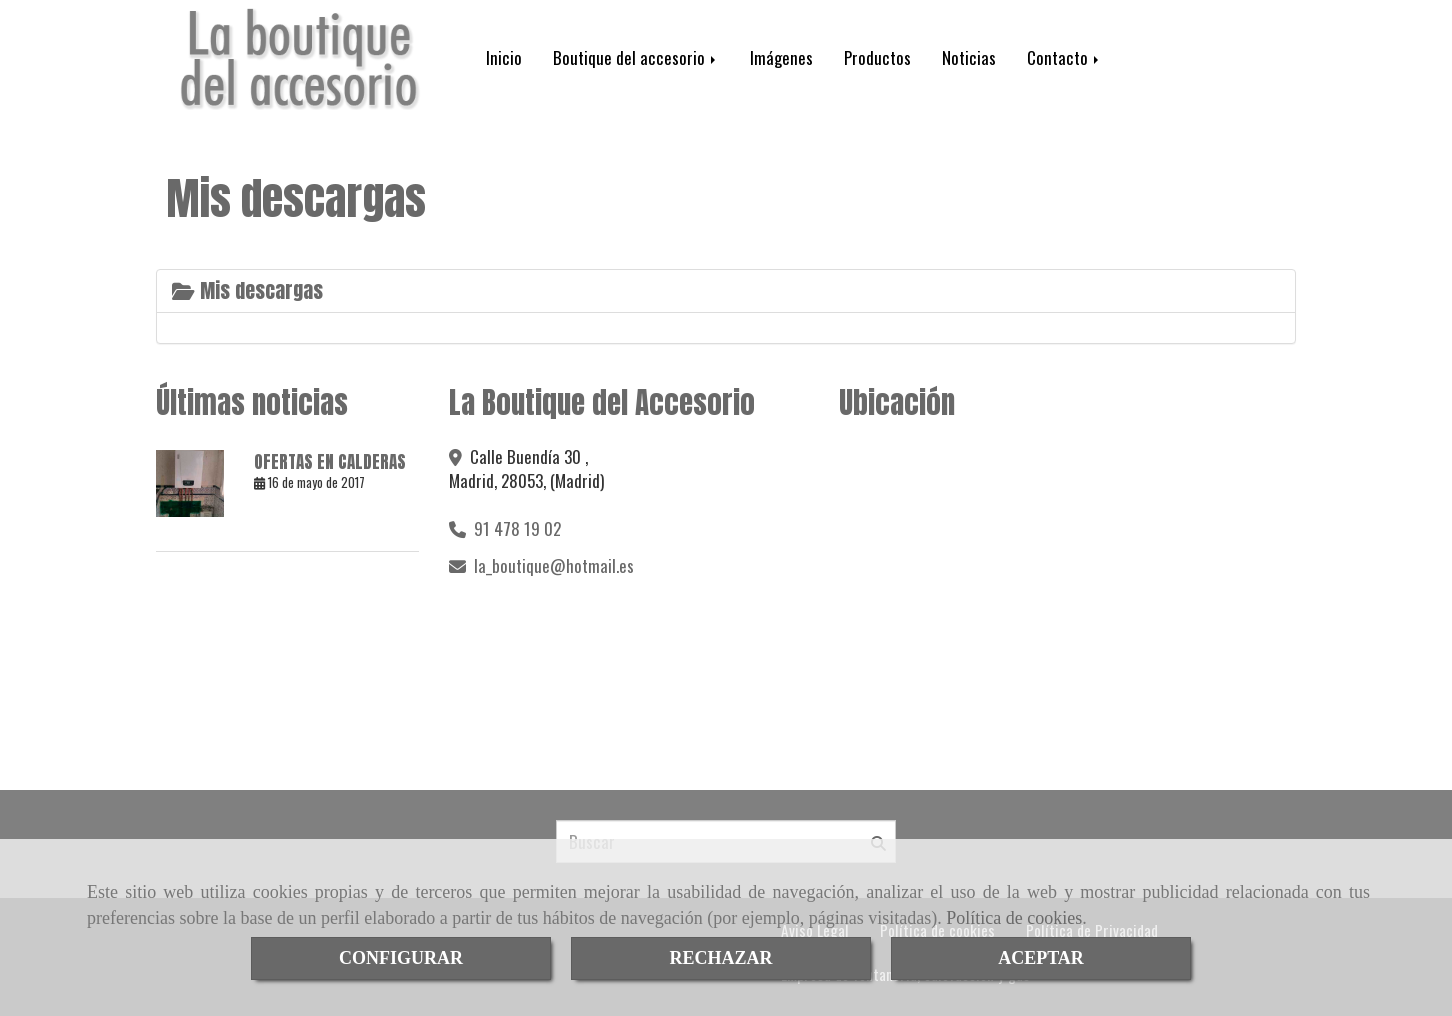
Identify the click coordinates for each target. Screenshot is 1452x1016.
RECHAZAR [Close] (720, 958)
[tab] (726, 291)
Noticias (969, 57)
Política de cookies (1014, 918)
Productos (877, 57)
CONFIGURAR (401, 958)
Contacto (1064, 57)
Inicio (504, 57)
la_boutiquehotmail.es (554, 565)
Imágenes (781, 57)
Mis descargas (247, 290)
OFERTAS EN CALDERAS (330, 462)
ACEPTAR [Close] (1041, 958)
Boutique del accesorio (636, 57)
